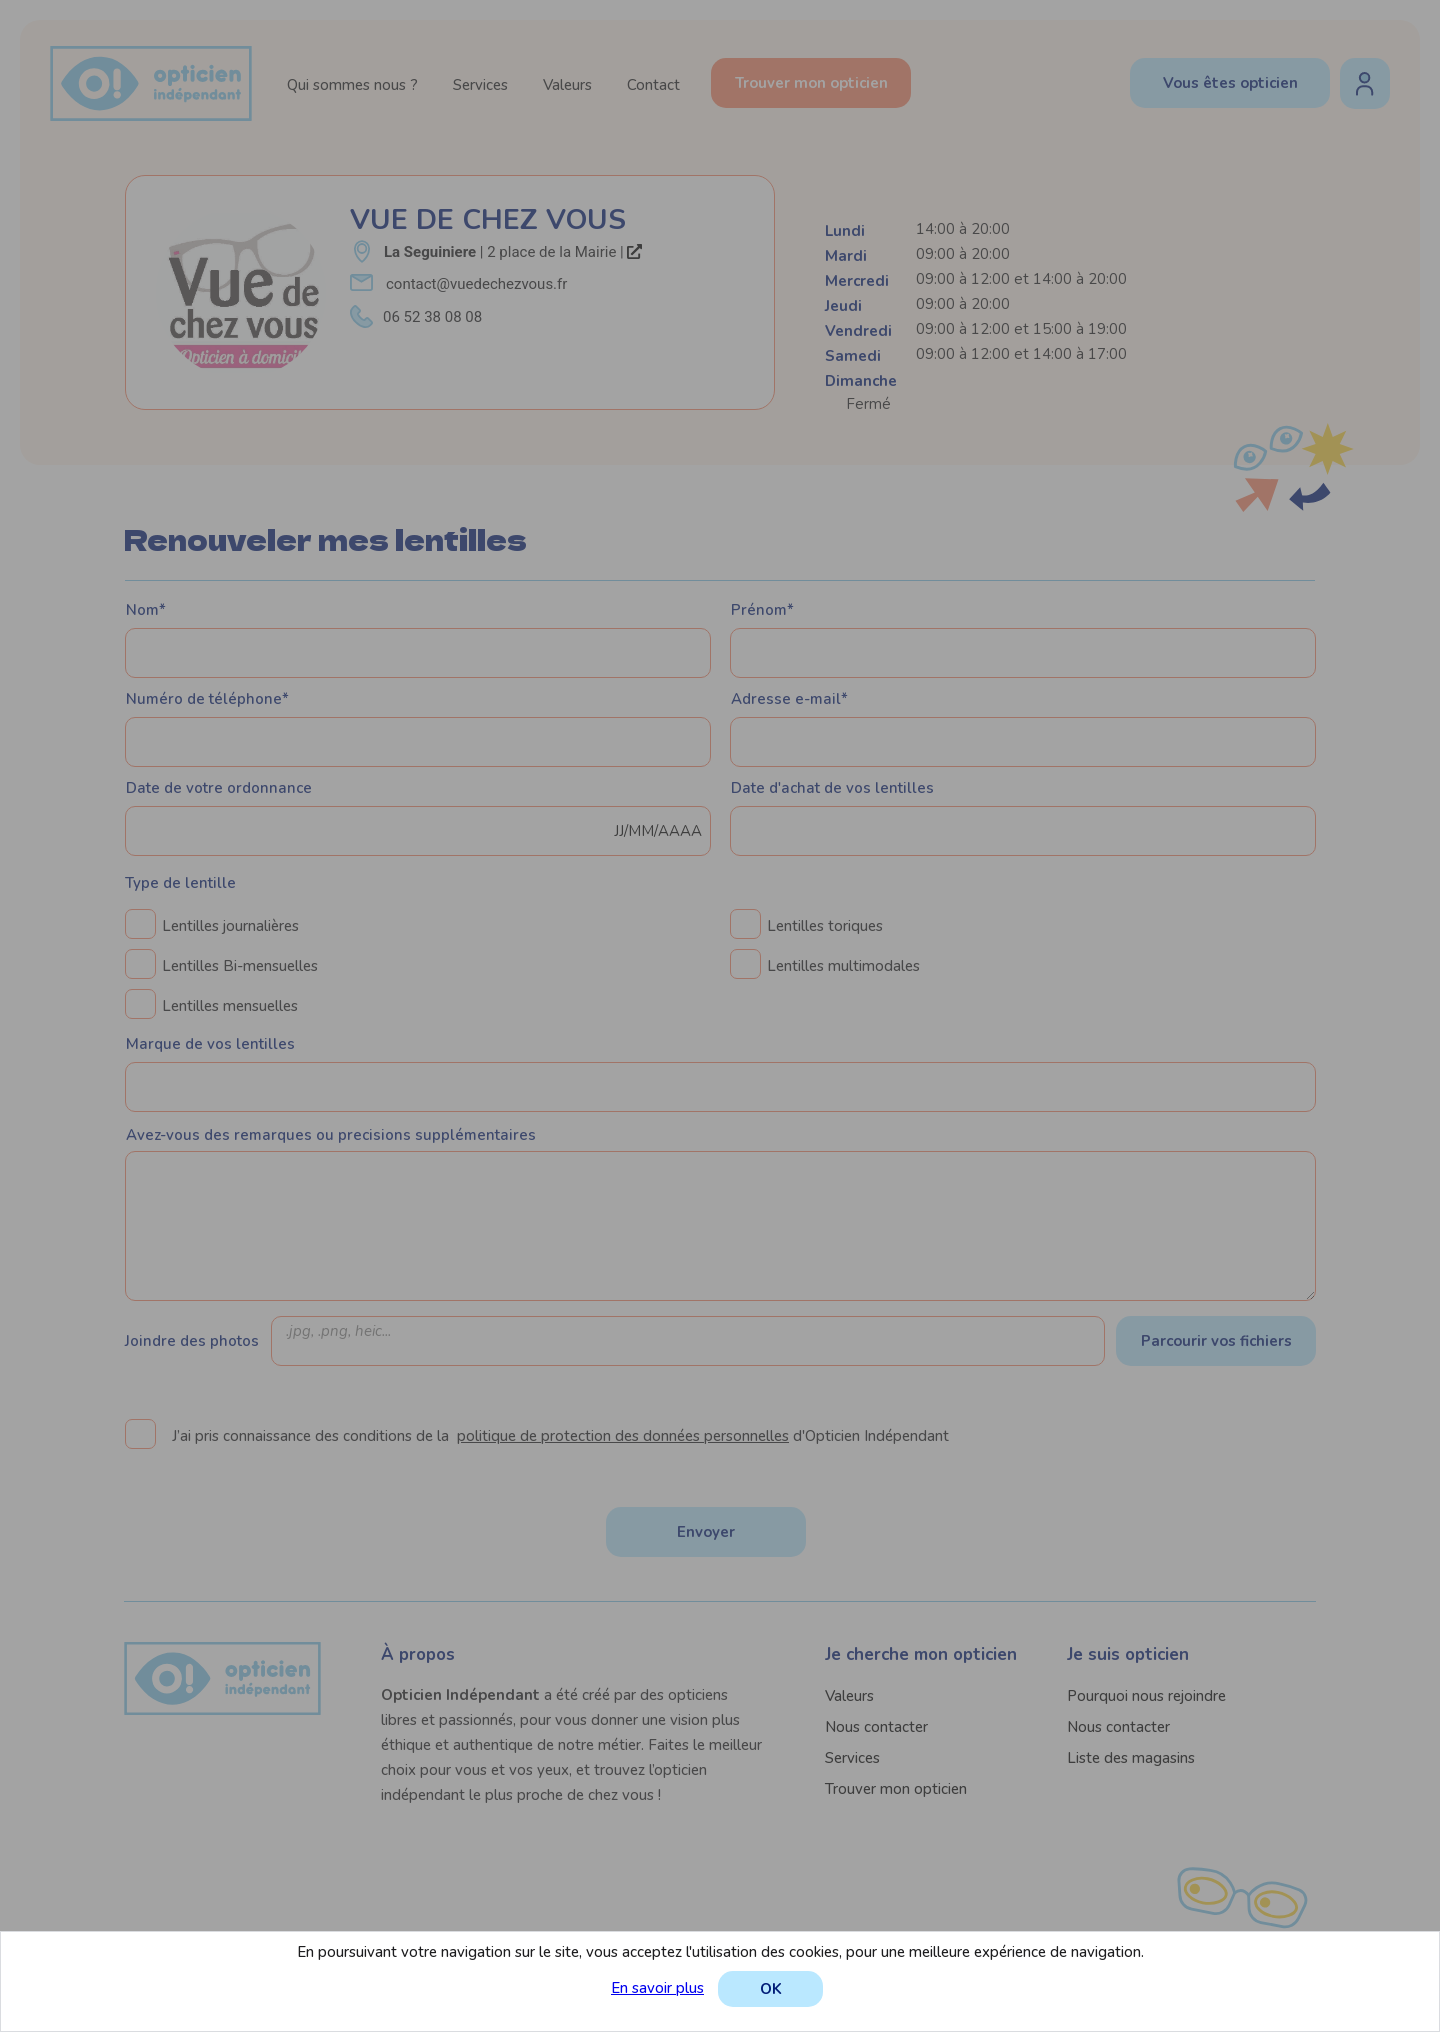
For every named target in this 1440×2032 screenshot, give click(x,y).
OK (771, 1989)
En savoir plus (657, 1988)
